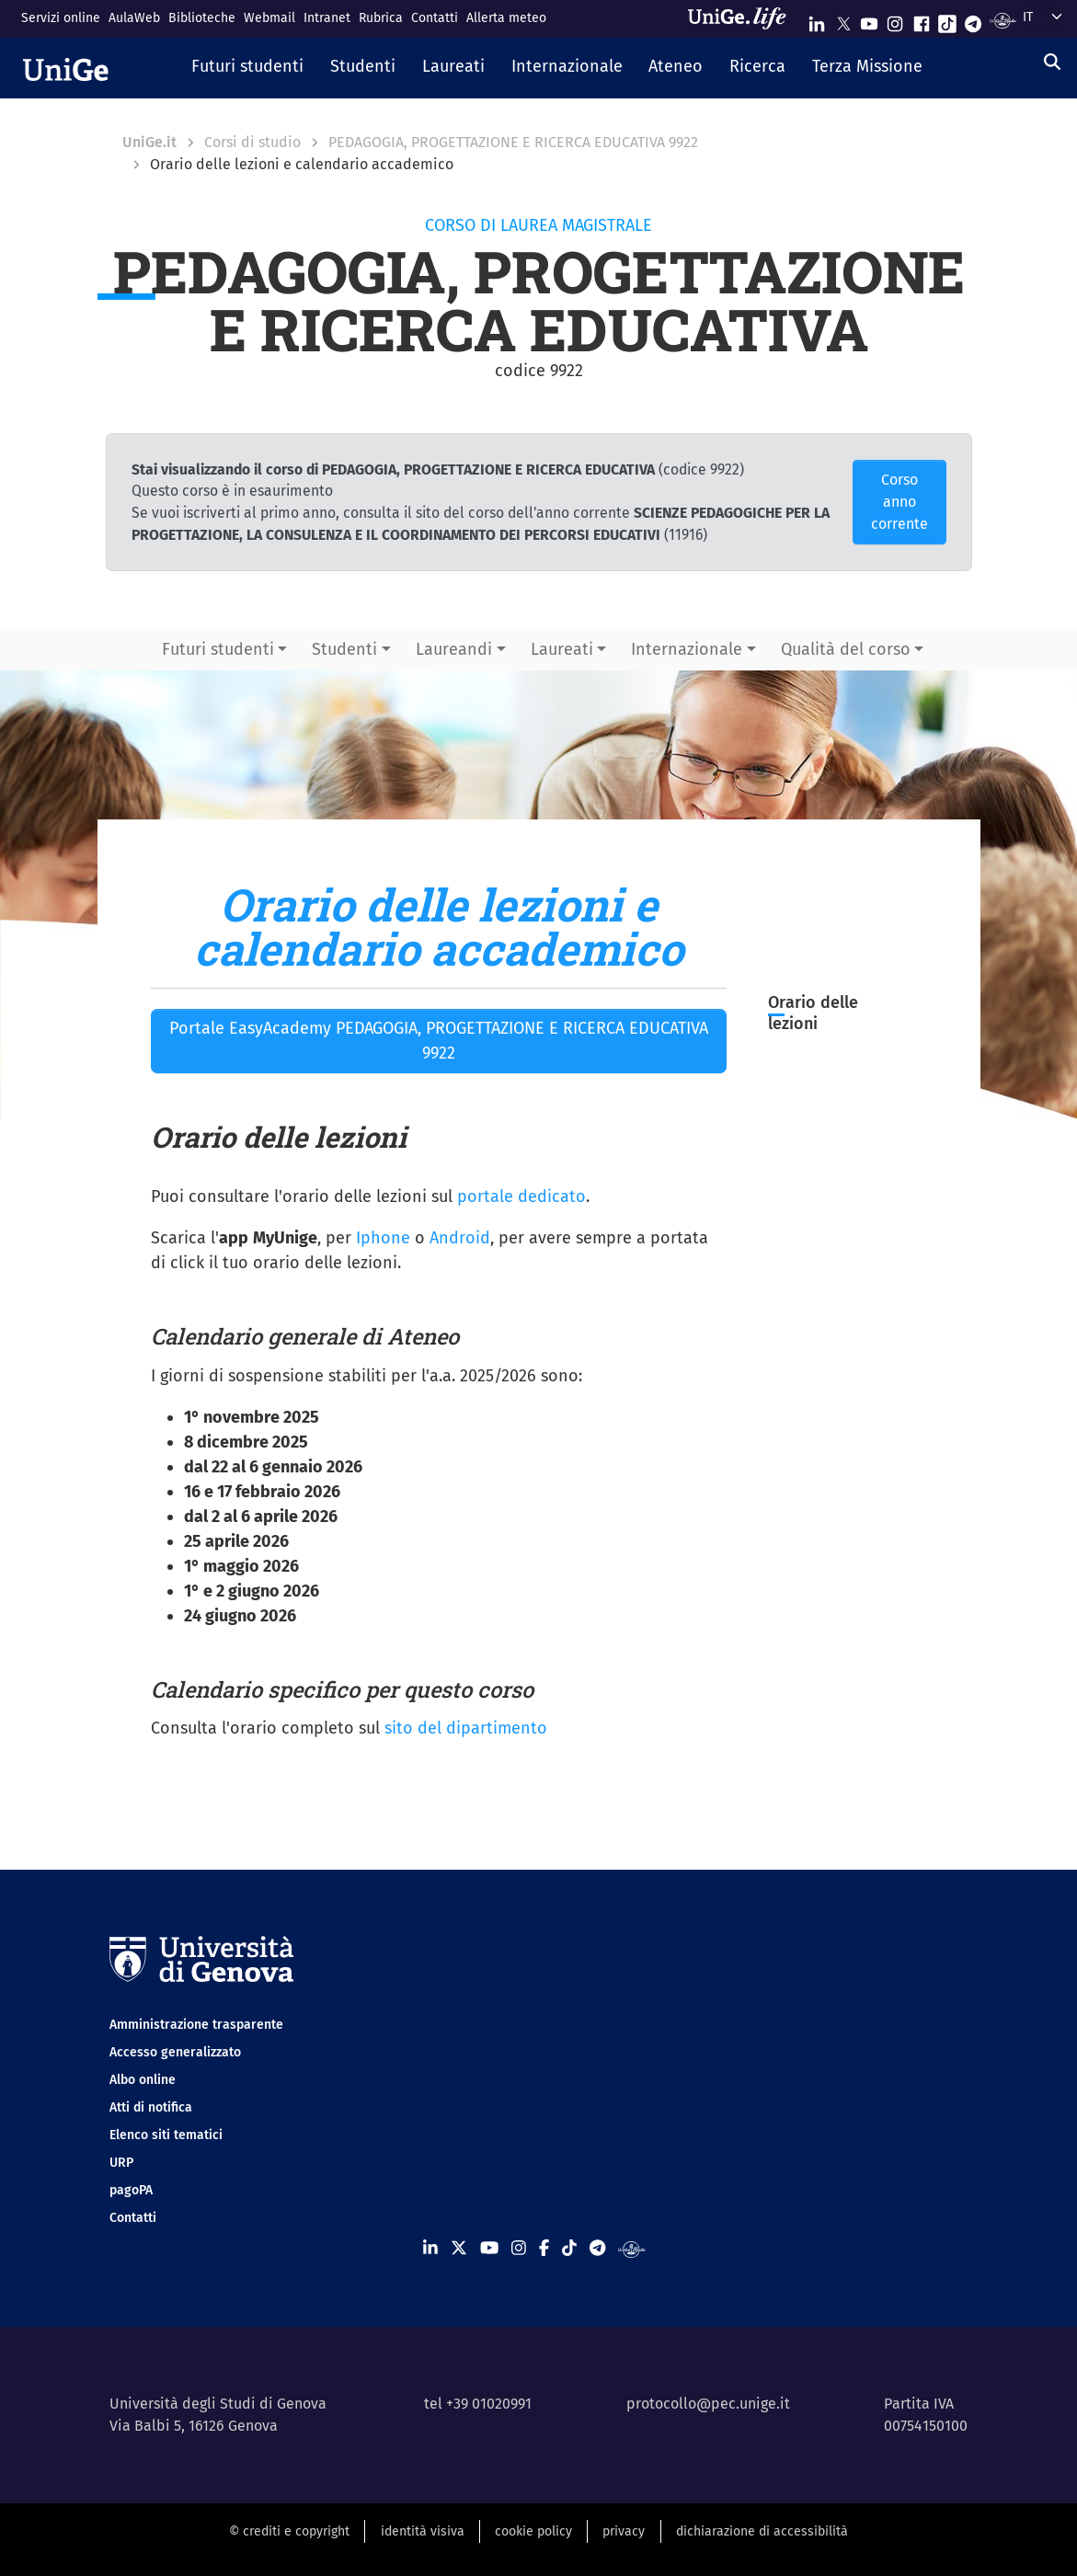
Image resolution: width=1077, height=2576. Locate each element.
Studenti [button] (344, 649)
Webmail (269, 18)
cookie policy (533, 2531)
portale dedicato (521, 1196)
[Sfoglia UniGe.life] (743, 18)
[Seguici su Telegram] (973, 20)
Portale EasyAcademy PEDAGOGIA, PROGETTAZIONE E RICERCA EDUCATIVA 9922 (438, 1040)
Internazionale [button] (686, 649)
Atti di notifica (150, 2107)
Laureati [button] (562, 649)
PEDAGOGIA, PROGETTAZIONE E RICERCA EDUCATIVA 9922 (513, 142)
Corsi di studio (252, 142)
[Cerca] (1052, 62)
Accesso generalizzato (175, 2052)
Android (460, 1238)
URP (121, 2162)
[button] (247, 68)
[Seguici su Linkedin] (817, 20)
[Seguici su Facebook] (921, 20)
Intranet (327, 18)
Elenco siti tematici (166, 2135)
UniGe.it (149, 142)
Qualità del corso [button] (846, 649)
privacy (623, 2531)
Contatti (434, 18)
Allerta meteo (506, 18)
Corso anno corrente (899, 501)
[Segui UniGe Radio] (1003, 20)
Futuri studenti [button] (218, 649)
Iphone (383, 1238)
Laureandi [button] (454, 649)
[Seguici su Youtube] (869, 20)
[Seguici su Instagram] (895, 20)
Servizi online (60, 18)
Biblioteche (201, 18)
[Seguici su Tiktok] (947, 20)
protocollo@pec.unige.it (708, 2403)
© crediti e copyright (289, 2531)
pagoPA (131, 2190)
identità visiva (422, 2531)
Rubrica (381, 18)
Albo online (142, 2080)
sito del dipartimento (465, 1728)
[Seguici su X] (843, 20)
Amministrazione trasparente (196, 2024)
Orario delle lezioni (813, 1013)
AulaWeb (134, 18)
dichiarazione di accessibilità (762, 2531)
